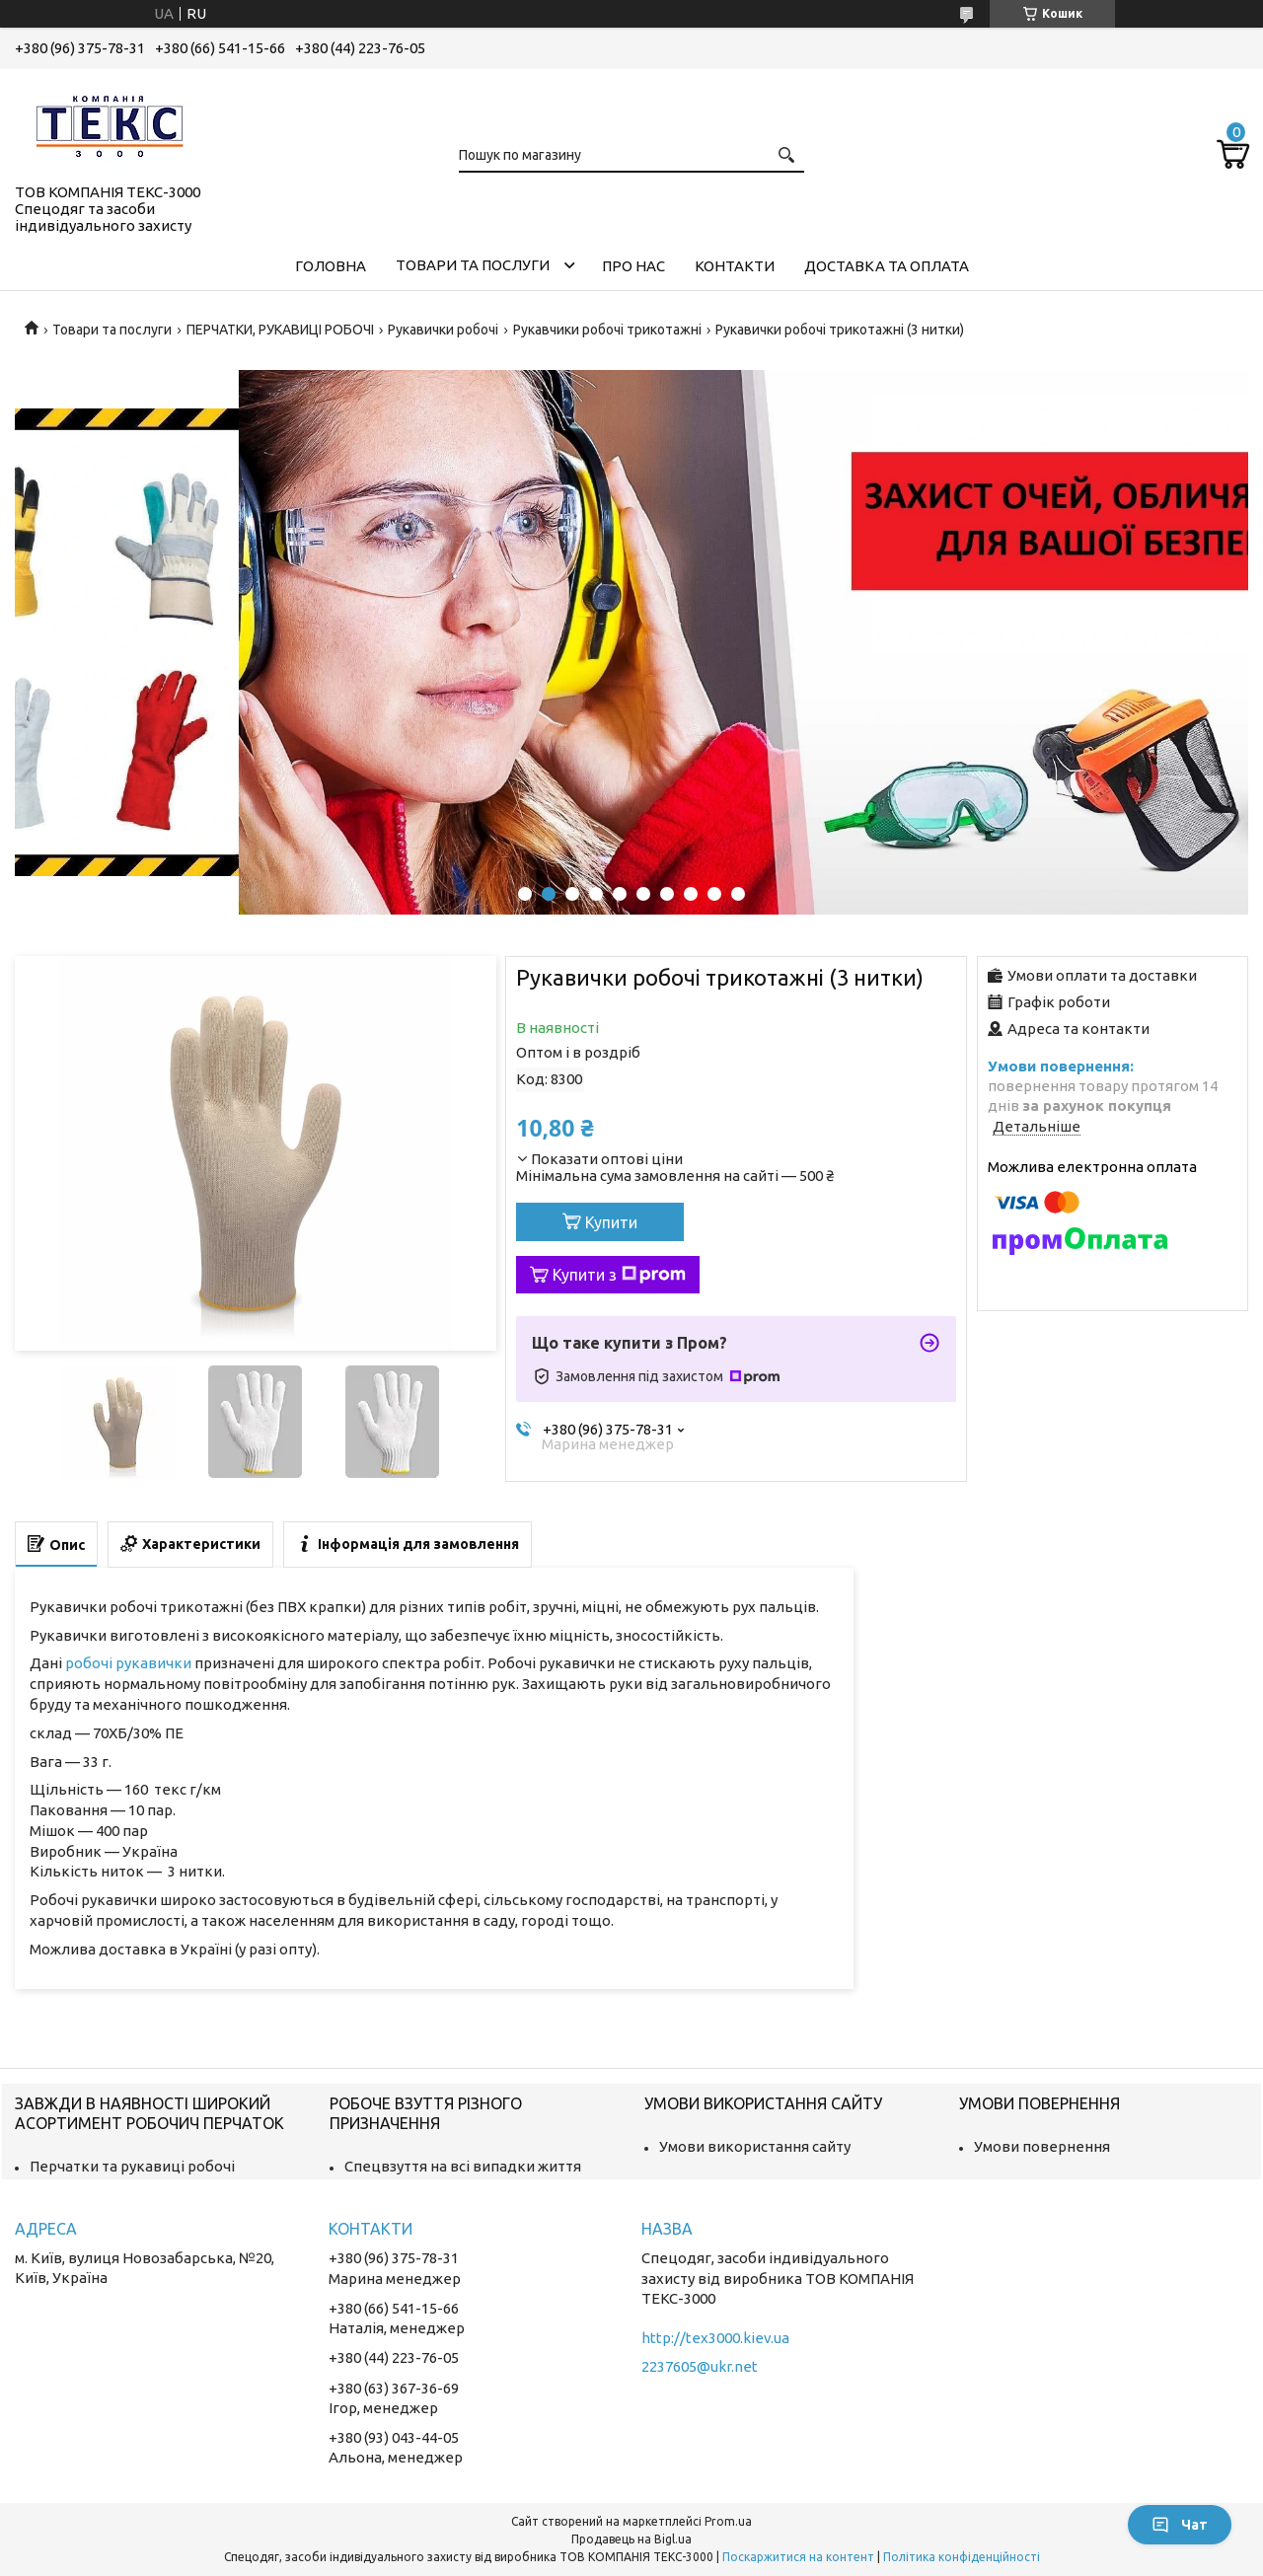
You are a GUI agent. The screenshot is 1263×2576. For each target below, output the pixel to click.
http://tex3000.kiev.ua (715, 2337)
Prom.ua (728, 2521)
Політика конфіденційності (961, 2556)
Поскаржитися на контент (798, 2556)
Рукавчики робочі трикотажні (607, 329)
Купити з (619, 1275)
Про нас (633, 266)
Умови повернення (1042, 2146)
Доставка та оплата (886, 266)
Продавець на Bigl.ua (631, 2539)
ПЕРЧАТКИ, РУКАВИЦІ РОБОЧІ (280, 329)
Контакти (735, 266)
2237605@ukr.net (699, 2366)
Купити (611, 1222)
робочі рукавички (128, 1663)
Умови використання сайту (755, 2146)
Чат (1180, 2525)
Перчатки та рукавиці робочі (132, 2166)
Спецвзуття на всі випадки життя (462, 2166)
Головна (330, 266)
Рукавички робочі (443, 329)
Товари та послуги (473, 265)
